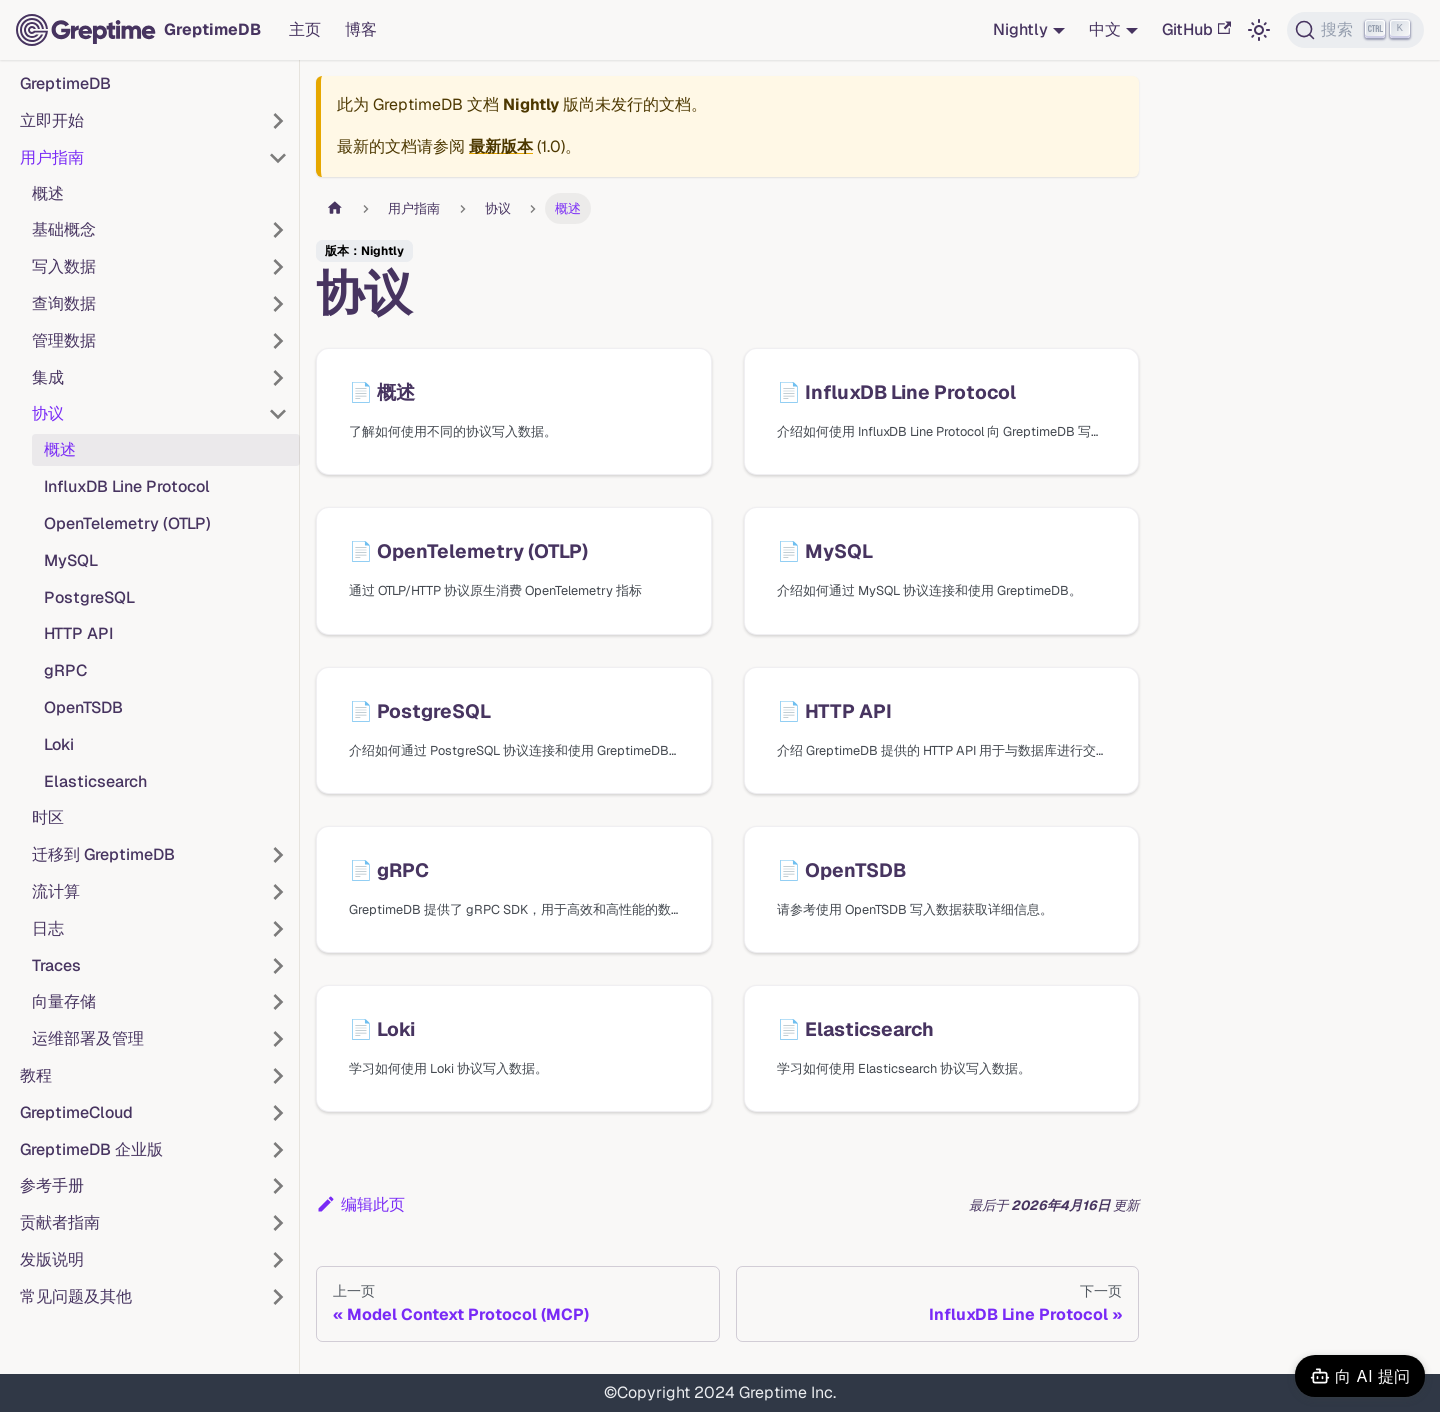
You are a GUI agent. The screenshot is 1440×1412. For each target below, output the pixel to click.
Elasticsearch (95, 781)
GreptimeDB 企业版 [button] (91, 1149)
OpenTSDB (83, 707)
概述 (48, 193)
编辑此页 (360, 1204)
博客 (361, 29)
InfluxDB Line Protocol (127, 486)
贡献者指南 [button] (60, 1222)
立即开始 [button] (52, 120)
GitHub (1196, 29)
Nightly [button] (1020, 29)
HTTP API (78, 633)
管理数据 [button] (64, 340)
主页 (305, 29)
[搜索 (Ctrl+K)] (1355, 30)
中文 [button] (1105, 29)
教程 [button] (36, 1075)
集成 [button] (48, 377)
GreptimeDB (65, 83)
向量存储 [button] (64, 1001)
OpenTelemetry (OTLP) (127, 523)
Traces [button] (56, 965)
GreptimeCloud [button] (76, 1112)
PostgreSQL (89, 597)
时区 (48, 817)
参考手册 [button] (52, 1185)
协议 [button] (48, 413)
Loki (59, 744)
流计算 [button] (56, 891)
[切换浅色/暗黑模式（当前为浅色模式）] (1259, 30)
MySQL (71, 560)
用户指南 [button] (52, 157)
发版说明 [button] (52, 1259)
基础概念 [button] (64, 229)
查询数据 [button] (64, 303)
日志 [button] (48, 928)
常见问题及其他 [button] (76, 1296)
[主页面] (335, 208)
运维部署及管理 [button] (88, 1038)
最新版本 (501, 146)
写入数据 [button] (64, 266)
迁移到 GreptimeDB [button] (103, 854)
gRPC (65, 670)
